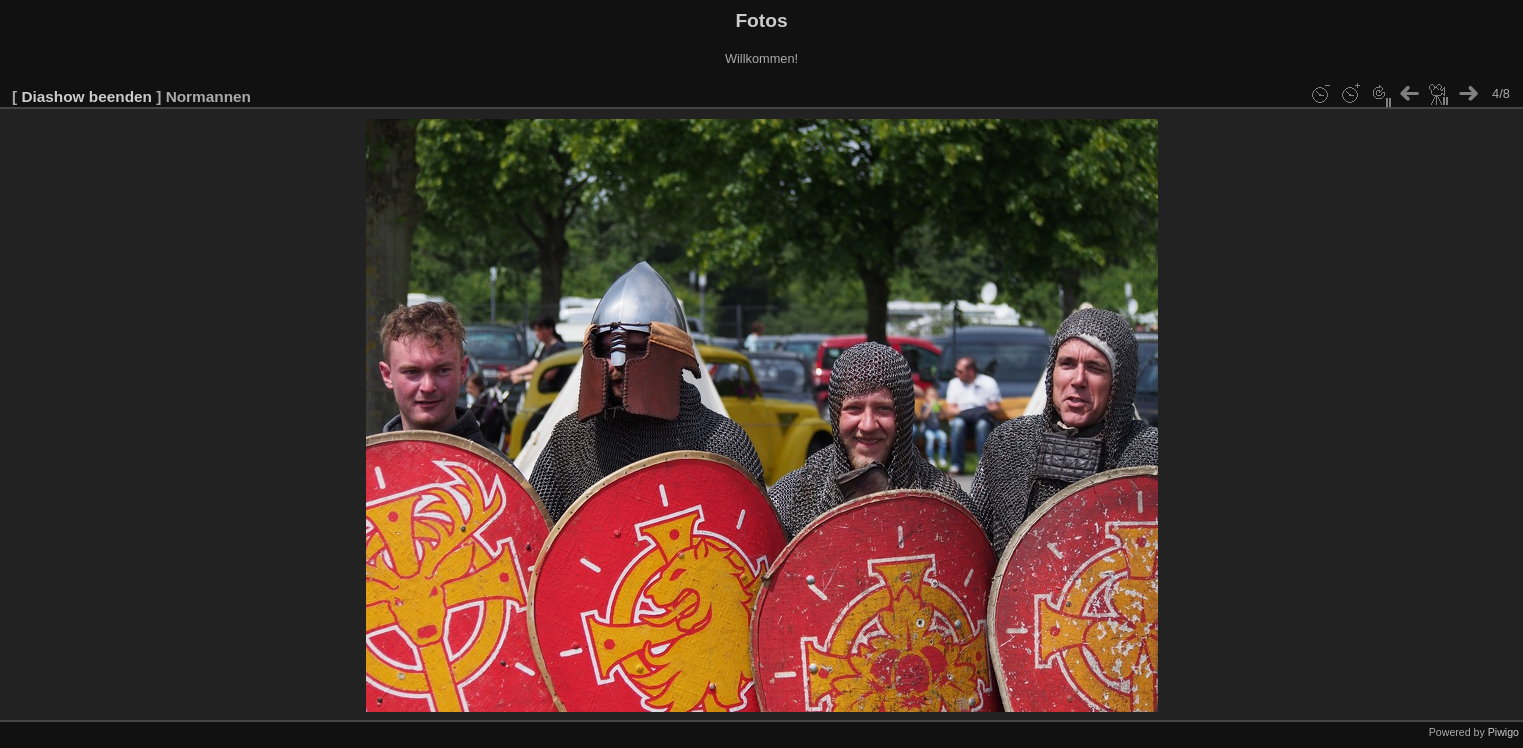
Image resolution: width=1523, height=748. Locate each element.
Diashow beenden (86, 96)
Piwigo (1503, 732)
